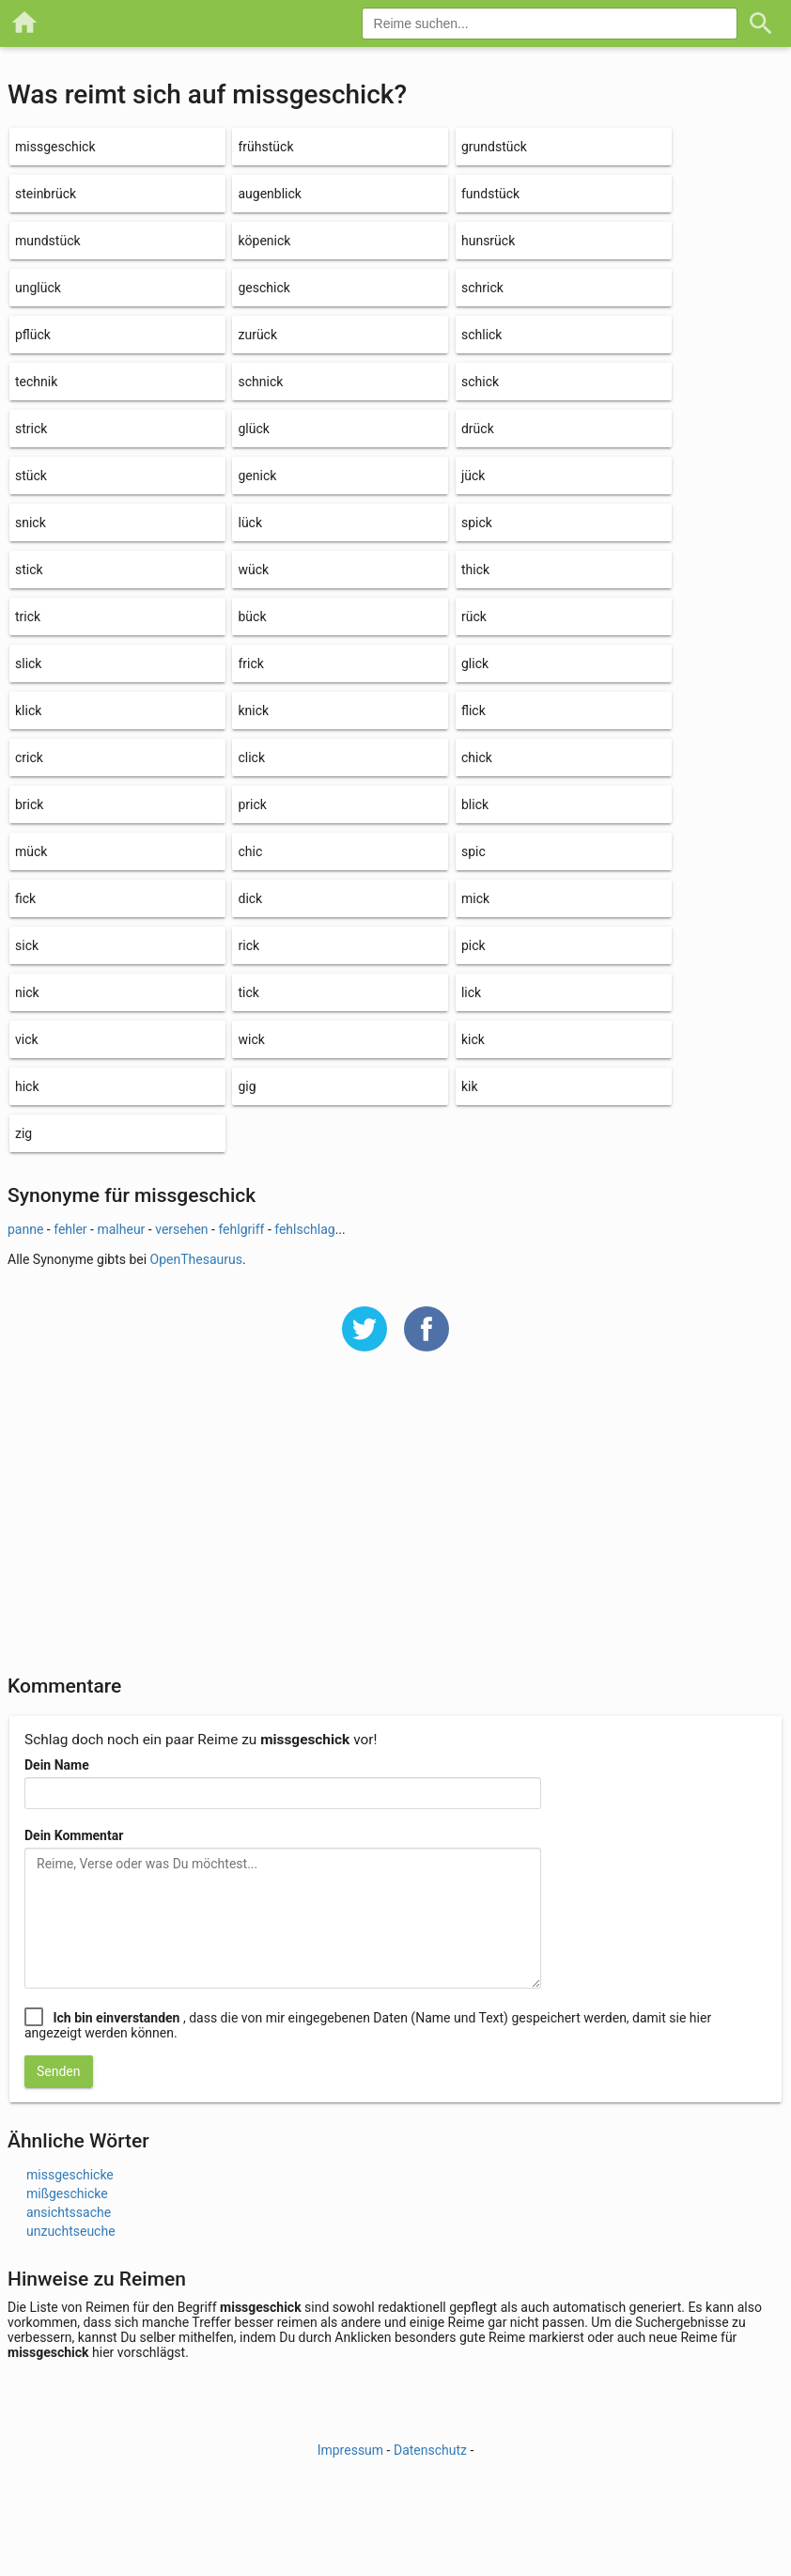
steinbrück (45, 193)
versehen (181, 1229)
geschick (263, 287)
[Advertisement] (395, 1525)
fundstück (490, 193)
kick (473, 1039)
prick (252, 804)
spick (476, 522)
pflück (33, 334)
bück (252, 616)
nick (27, 992)
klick (28, 710)
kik (469, 1086)
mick (475, 898)
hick (27, 1086)
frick (250, 663)
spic (473, 851)
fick (25, 898)
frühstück (265, 146)
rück (474, 616)
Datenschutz (430, 2450)
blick (475, 804)
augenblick (269, 193)
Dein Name (56, 1764)
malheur (121, 1229)
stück (31, 475)
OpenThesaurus (196, 1259)
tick (248, 992)
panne (25, 1229)
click (251, 757)
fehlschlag (304, 1229)
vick (27, 1039)
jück (473, 475)
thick (475, 569)
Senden (59, 2071)
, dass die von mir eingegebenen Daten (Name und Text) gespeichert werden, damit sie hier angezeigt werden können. (367, 2025)
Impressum (350, 2450)
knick (253, 710)
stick (29, 569)
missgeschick (55, 146)
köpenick (264, 240)
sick (27, 945)
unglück (38, 287)
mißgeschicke (67, 2193)
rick (248, 945)
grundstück (494, 146)
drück (477, 428)
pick (473, 945)
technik (36, 381)
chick (476, 757)
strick (31, 428)
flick (473, 710)
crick (29, 757)
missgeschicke (70, 2174)
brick (29, 804)
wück (253, 569)
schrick (482, 287)
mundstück (48, 240)
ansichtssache (68, 2212)
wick (251, 1039)
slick (28, 663)
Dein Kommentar (73, 1835)
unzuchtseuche (71, 2231)
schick (480, 381)
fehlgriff (241, 1229)
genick (257, 475)
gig (247, 1086)
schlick (482, 334)
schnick (260, 381)
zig (23, 1133)
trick (27, 616)
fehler (70, 1229)
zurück (257, 334)
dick (250, 898)
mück (31, 851)
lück (250, 522)
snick (30, 522)
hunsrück (488, 240)
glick (475, 663)
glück (253, 428)
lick (471, 992)
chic (250, 851)
